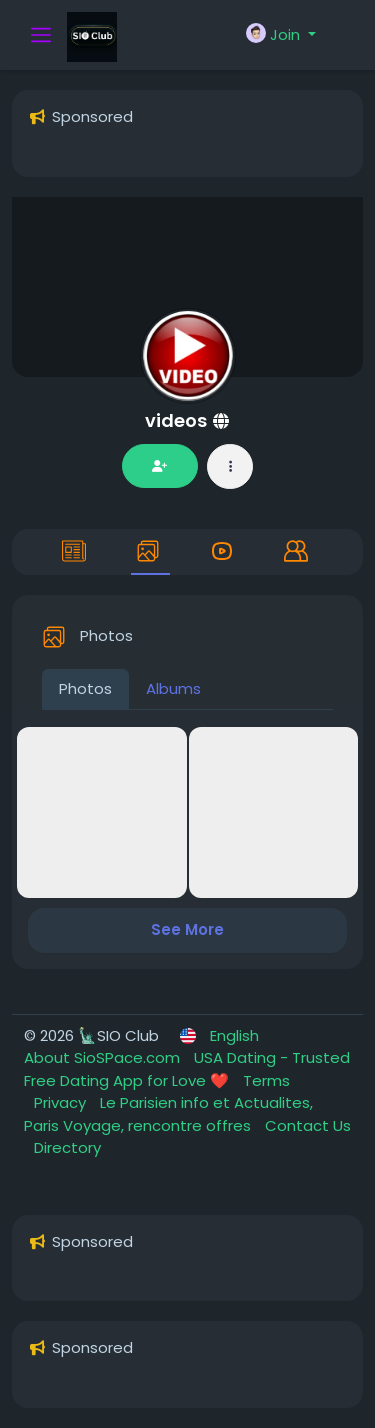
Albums (173, 688)
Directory (67, 1147)
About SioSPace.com (104, 1057)
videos (178, 420)
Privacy (62, 1102)
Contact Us (308, 1125)
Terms (266, 1080)
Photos (85, 688)
